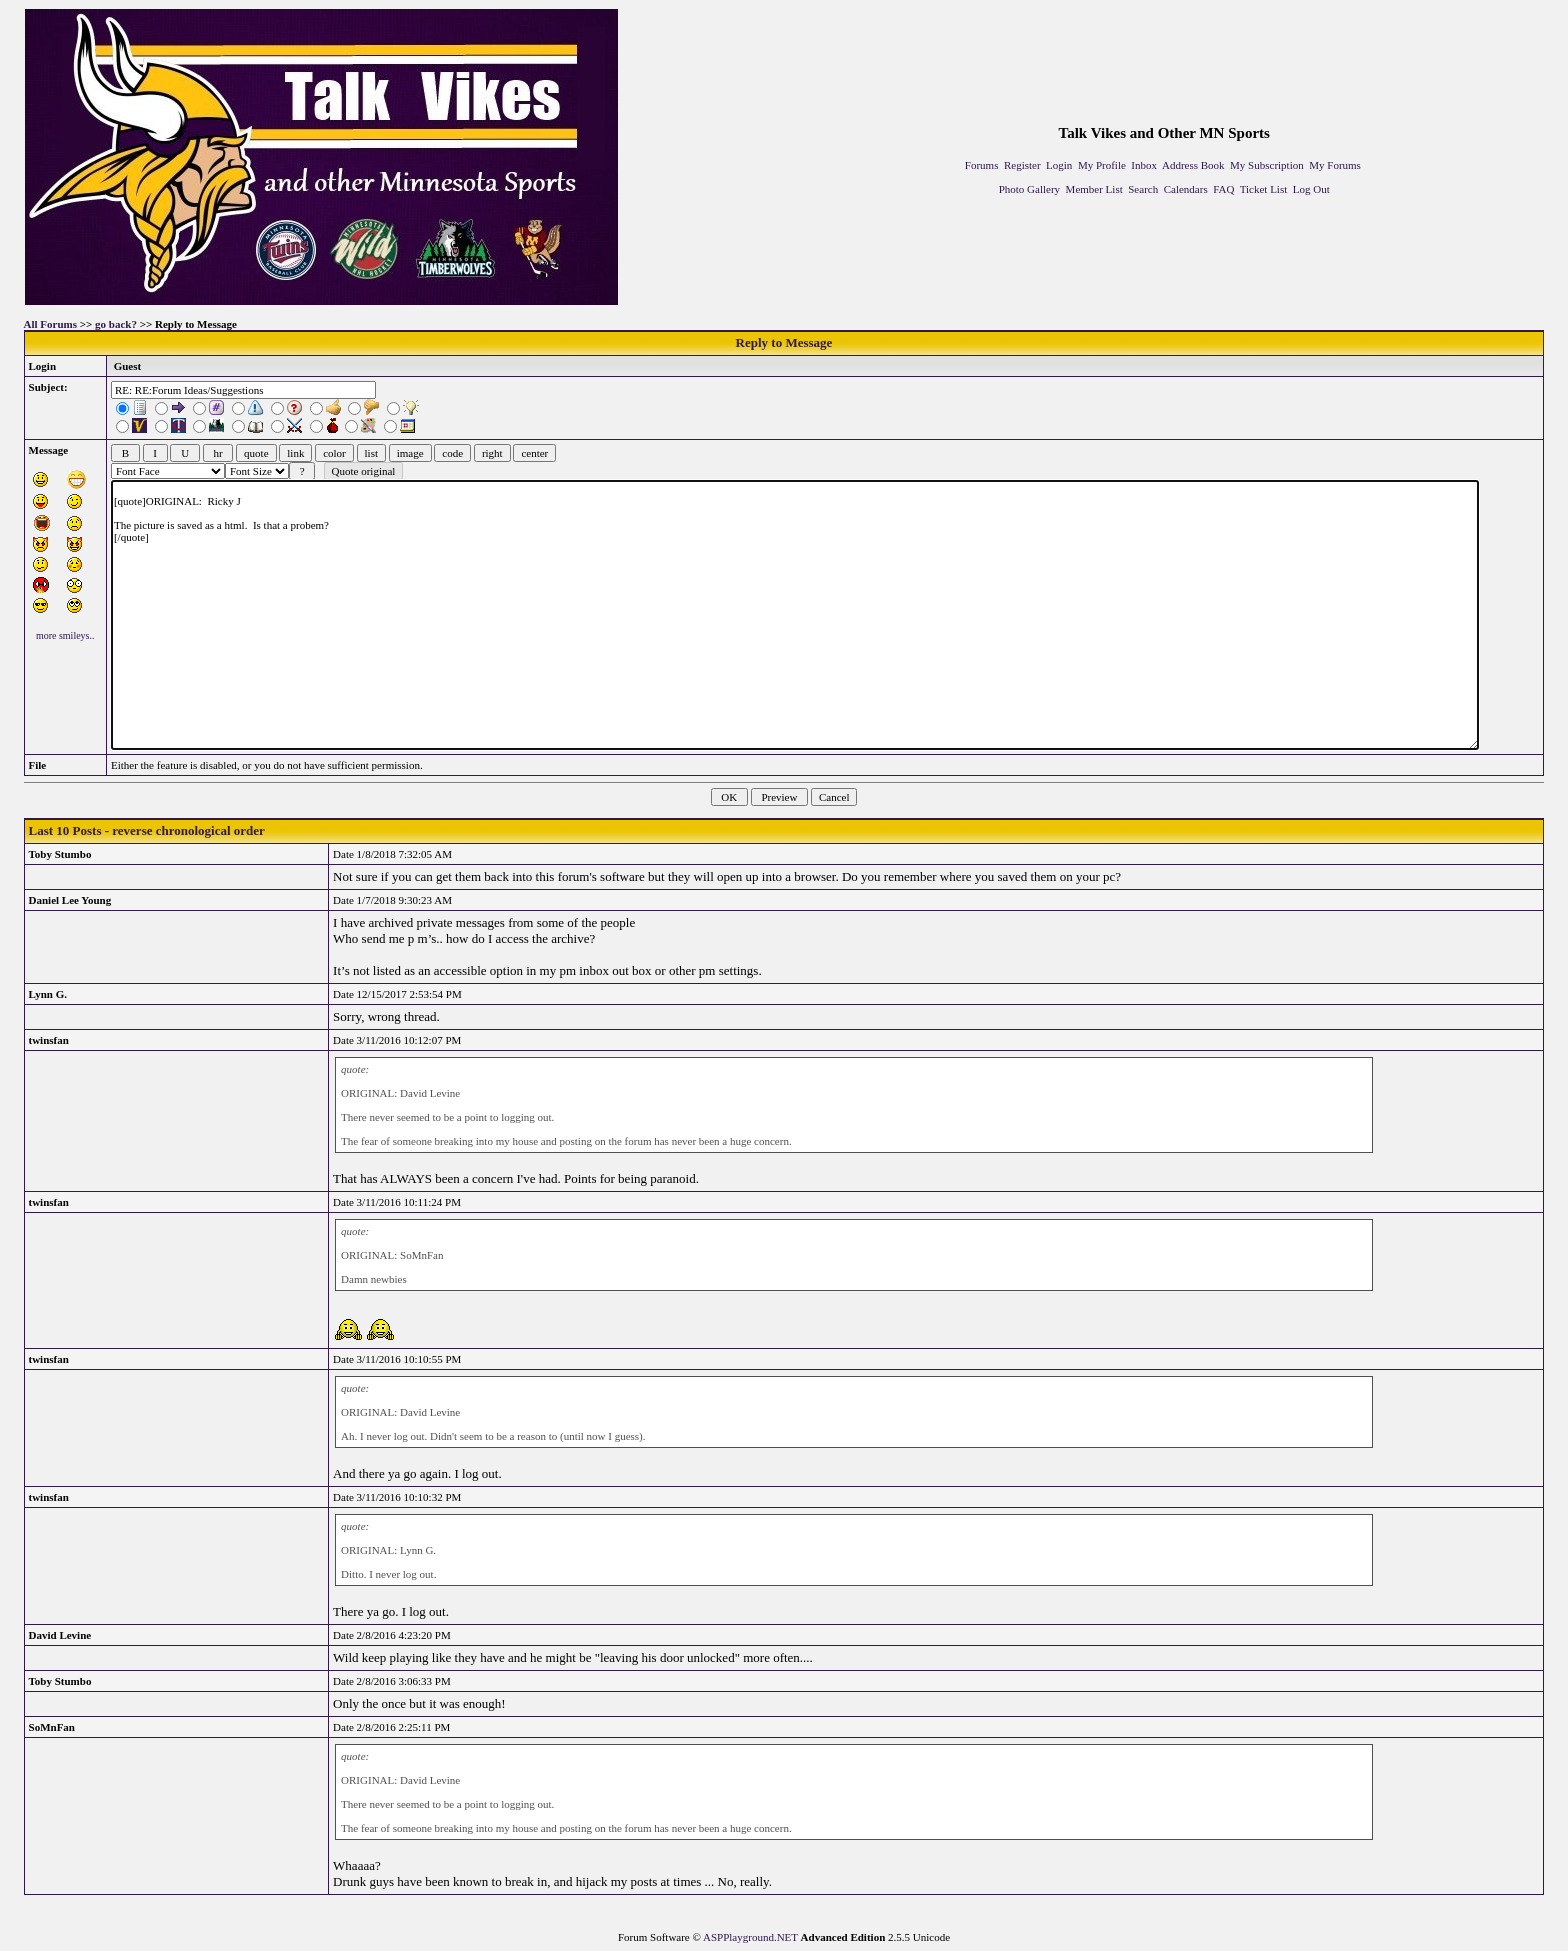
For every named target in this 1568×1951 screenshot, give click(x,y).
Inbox (1144, 165)
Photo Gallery (1029, 189)
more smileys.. (65, 635)
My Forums (1335, 165)
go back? (116, 324)
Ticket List (1264, 189)
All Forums (50, 324)
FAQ (1223, 189)
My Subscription (1267, 165)
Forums (982, 165)
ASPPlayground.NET (750, 1937)
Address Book (1193, 165)
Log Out (1311, 189)
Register (1022, 165)
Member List (1094, 189)
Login (1059, 165)
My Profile (1102, 165)
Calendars (1186, 189)
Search (1143, 189)
